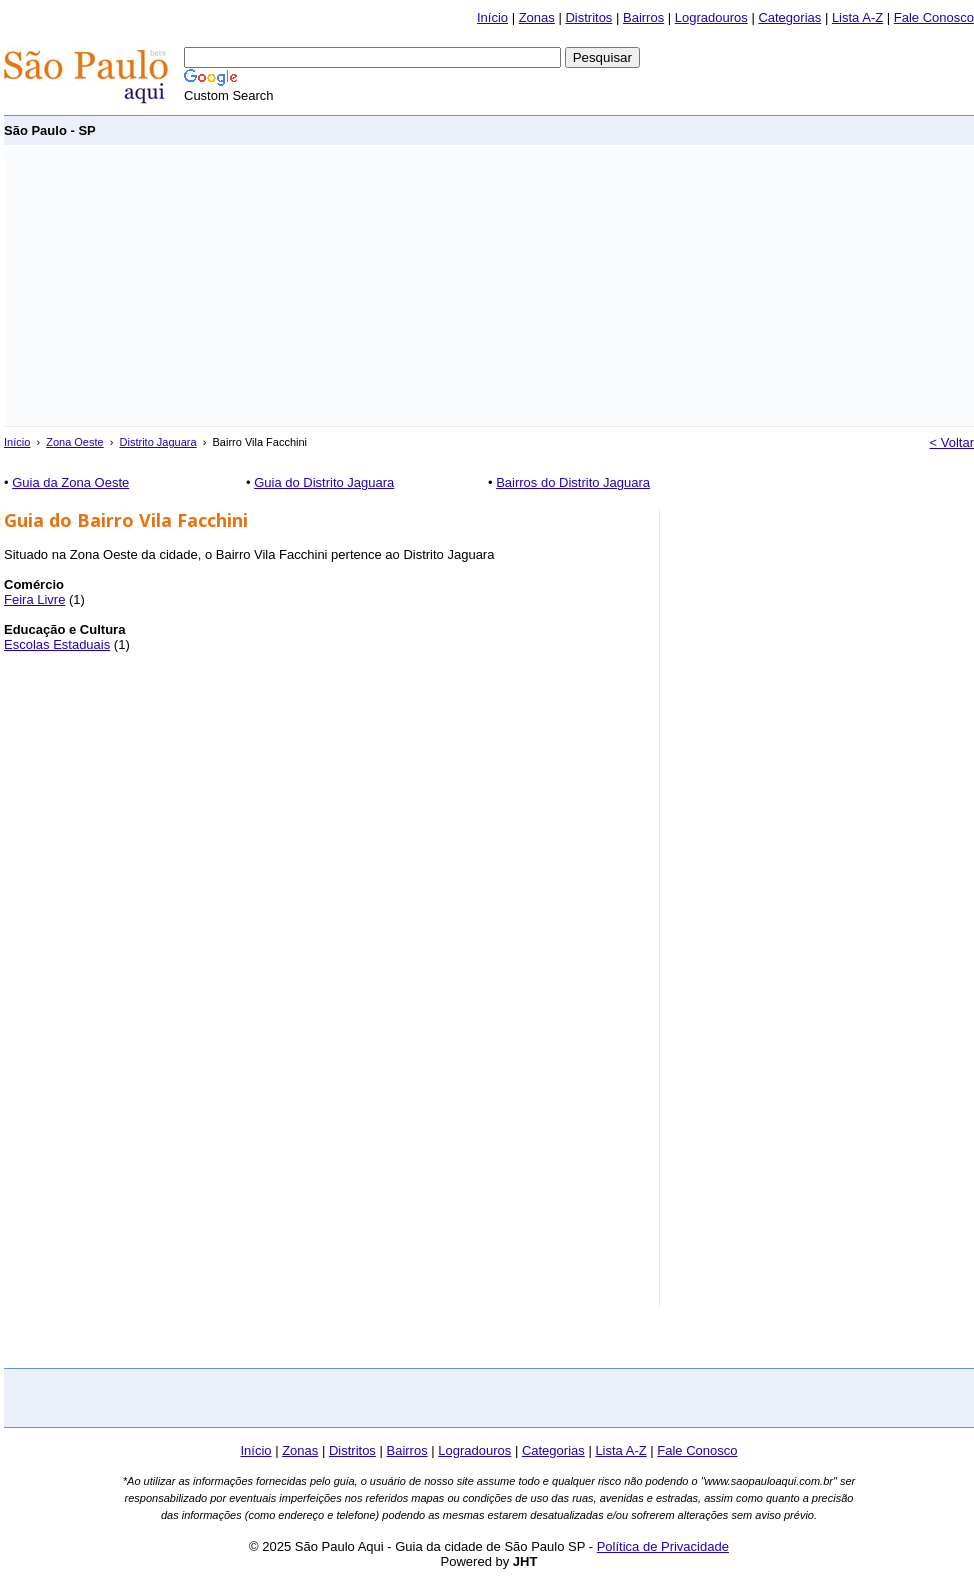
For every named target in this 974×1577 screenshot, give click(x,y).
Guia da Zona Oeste (70, 482)
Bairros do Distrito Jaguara (573, 482)
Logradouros (711, 17)
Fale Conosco (934, 17)
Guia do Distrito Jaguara (324, 482)
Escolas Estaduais (57, 644)
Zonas (537, 17)
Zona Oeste (74, 442)
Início (492, 17)
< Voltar (952, 442)
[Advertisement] (265, 286)
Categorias (789, 17)
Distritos (588, 17)
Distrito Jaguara (158, 442)
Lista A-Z (857, 17)
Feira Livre (34, 599)
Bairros (643, 17)
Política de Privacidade (663, 1546)
